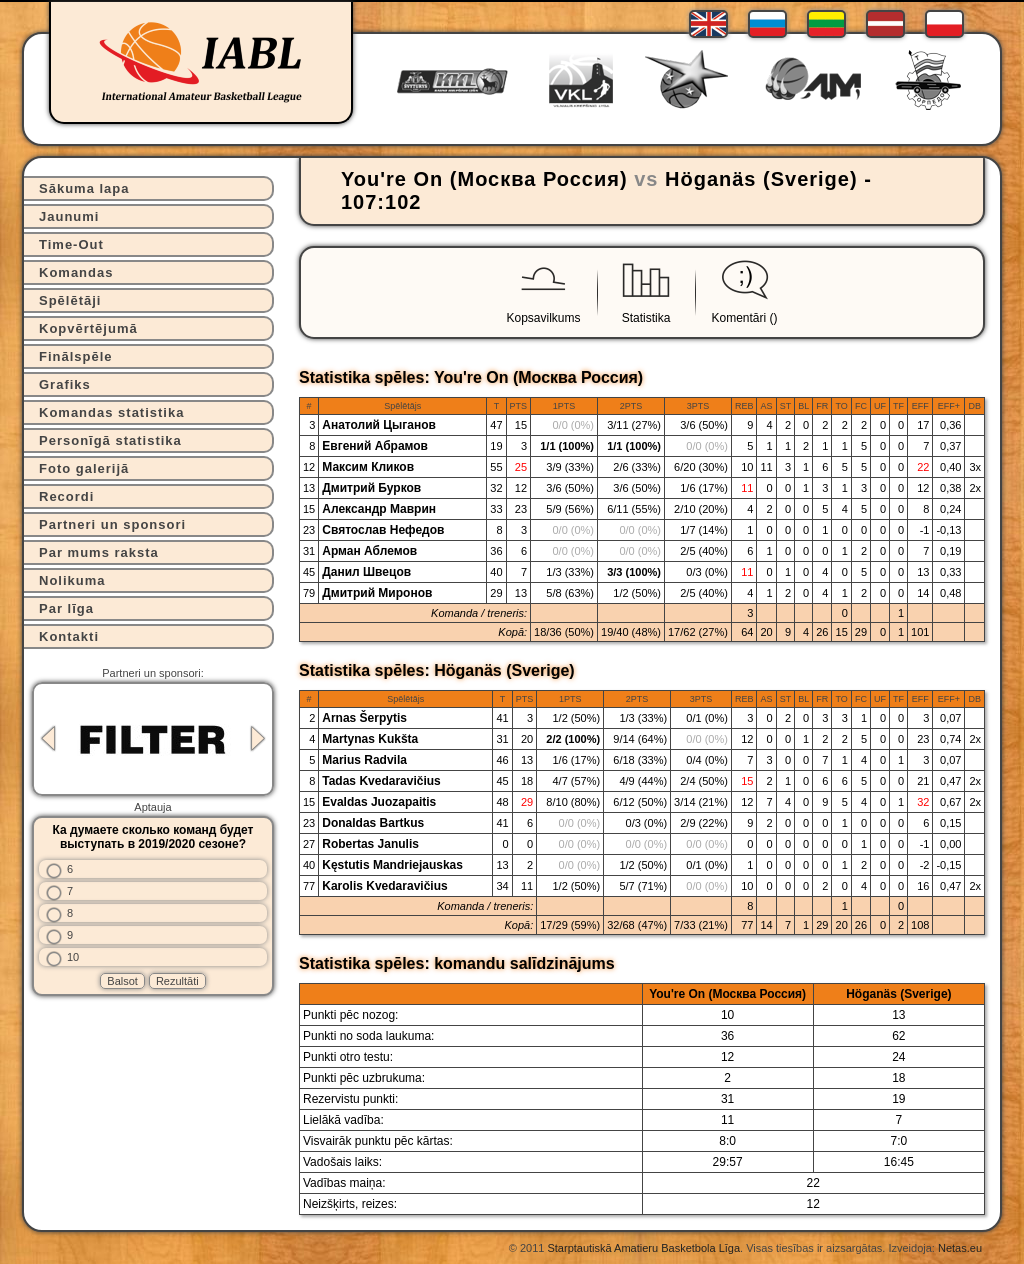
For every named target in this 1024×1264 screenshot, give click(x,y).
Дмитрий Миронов (377, 593)
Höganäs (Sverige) (761, 179)
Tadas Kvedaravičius (381, 781)
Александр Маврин (379, 509)
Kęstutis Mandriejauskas (392, 865)
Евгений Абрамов (375, 446)
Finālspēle (76, 356)
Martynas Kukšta (370, 739)
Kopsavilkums (543, 318)
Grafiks (65, 384)
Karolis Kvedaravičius (384, 886)
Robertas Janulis (370, 844)
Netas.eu (960, 1248)
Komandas (76, 272)
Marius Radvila (364, 760)
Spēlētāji (70, 300)
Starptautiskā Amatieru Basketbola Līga (643, 1248)
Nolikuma (72, 580)
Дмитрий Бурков (371, 488)
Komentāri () (745, 318)
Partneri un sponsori (112, 524)
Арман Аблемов (369, 551)
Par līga (66, 608)
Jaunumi (69, 216)
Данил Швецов (366, 572)
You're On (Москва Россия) (484, 179)
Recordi (66, 496)
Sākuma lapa (84, 188)
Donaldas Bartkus (373, 823)
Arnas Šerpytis (364, 718)
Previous (48, 738)
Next (258, 738)
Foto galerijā (84, 468)
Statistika (646, 318)
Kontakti (69, 636)
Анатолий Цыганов (379, 425)
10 (73, 957)
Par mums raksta (99, 552)
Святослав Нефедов (383, 530)
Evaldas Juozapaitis (379, 802)
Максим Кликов (368, 467)
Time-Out (71, 244)
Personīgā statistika (110, 440)
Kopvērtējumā (88, 328)
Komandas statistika (111, 412)
